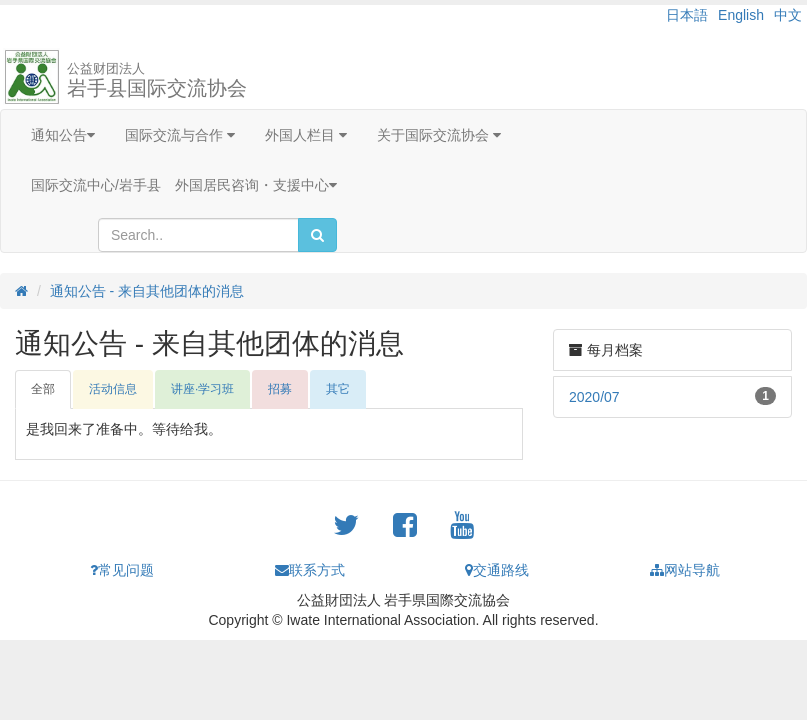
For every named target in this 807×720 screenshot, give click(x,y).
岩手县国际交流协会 (157, 80)
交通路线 (497, 570)
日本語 (687, 15)
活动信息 (113, 389)
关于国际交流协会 (439, 135)
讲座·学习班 (202, 389)
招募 (280, 389)
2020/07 (594, 397)
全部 (43, 389)
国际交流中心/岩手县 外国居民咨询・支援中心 (184, 185)
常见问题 (122, 570)
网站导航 (685, 570)
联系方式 (310, 570)
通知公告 (63, 135)
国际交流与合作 (180, 135)
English (741, 15)
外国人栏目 (306, 135)
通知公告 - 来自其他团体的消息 (147, 291)
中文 (788, 15)
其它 (338, 389)
